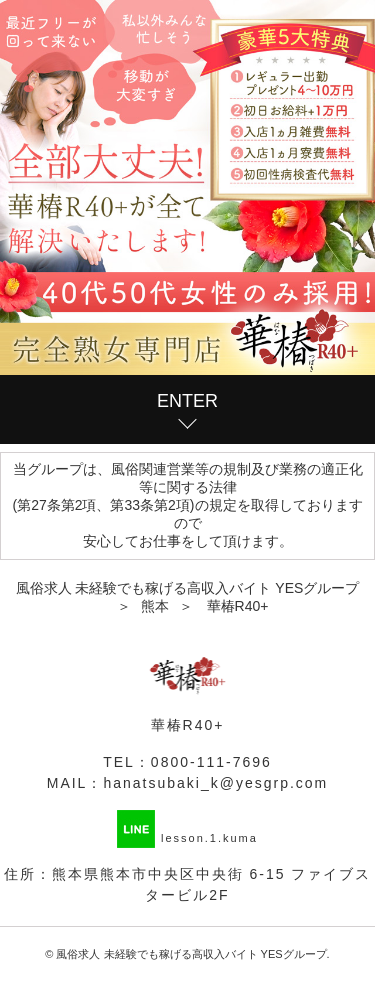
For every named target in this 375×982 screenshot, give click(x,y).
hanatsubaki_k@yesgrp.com (215, 783)
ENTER (187, 401)
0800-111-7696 (211, 762)
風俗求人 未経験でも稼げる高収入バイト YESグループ (191, 954)
